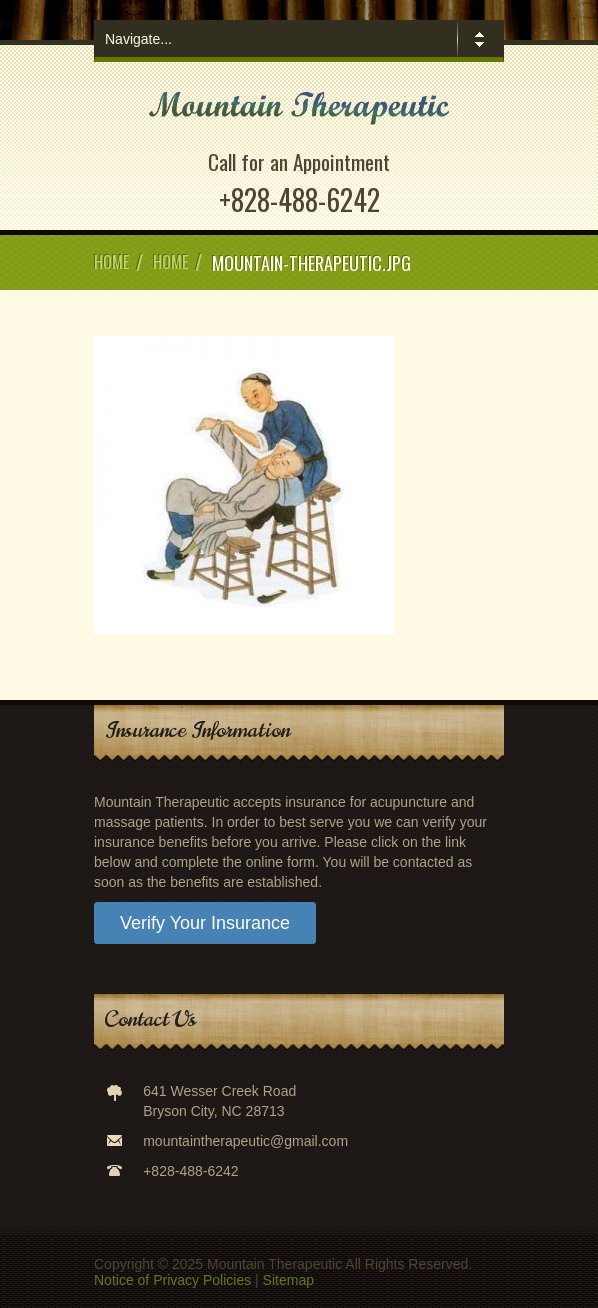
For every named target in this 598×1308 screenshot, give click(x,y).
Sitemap (288, 1280)
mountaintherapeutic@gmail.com (245, 1141)
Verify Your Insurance (205, 923)
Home (111, 262)
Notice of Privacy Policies (172, 1280)
